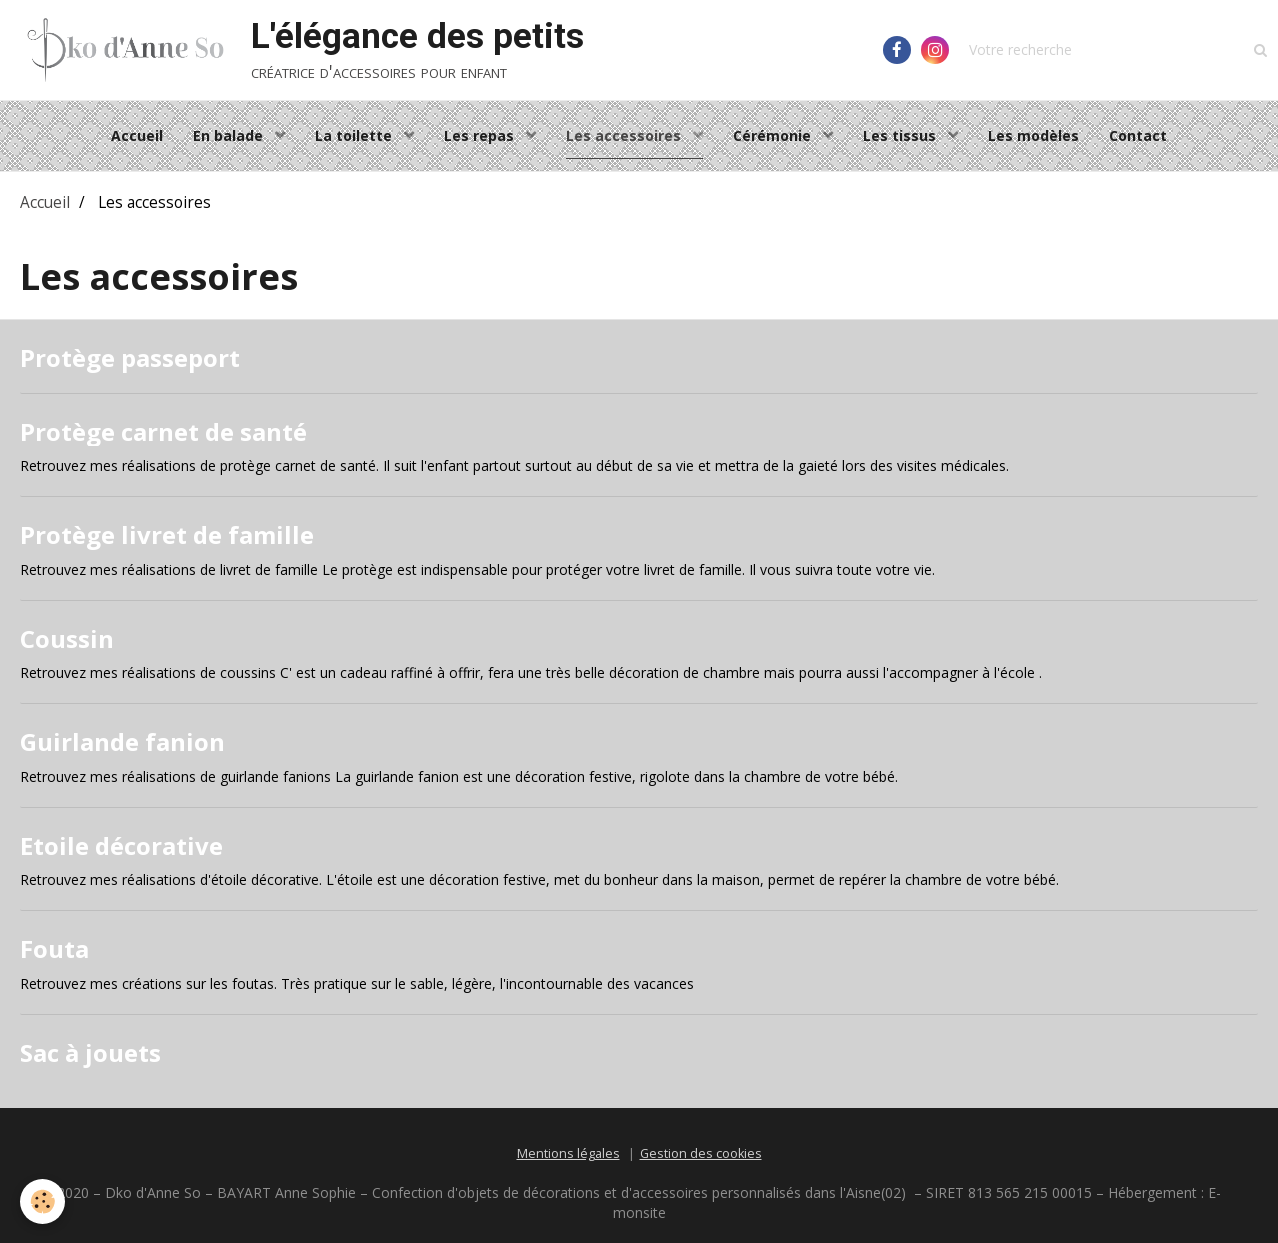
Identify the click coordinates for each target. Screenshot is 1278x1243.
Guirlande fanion (122, 741)
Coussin (67, 637)
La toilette (355, 135)
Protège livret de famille (167, 534)
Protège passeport (130, 357)
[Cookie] (42, 1201)
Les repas (481, 135)
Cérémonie (774, 135)
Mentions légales (568, 1153)
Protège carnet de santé (163, 430)
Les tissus (901, 135)
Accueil (137, 135)
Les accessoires (625, 135)
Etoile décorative (121, 844)
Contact (1138, 135)
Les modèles (1033, 135)
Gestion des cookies (701, 1153)
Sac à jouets (90, 1052)
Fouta (54, 948)
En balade (230, 135)
